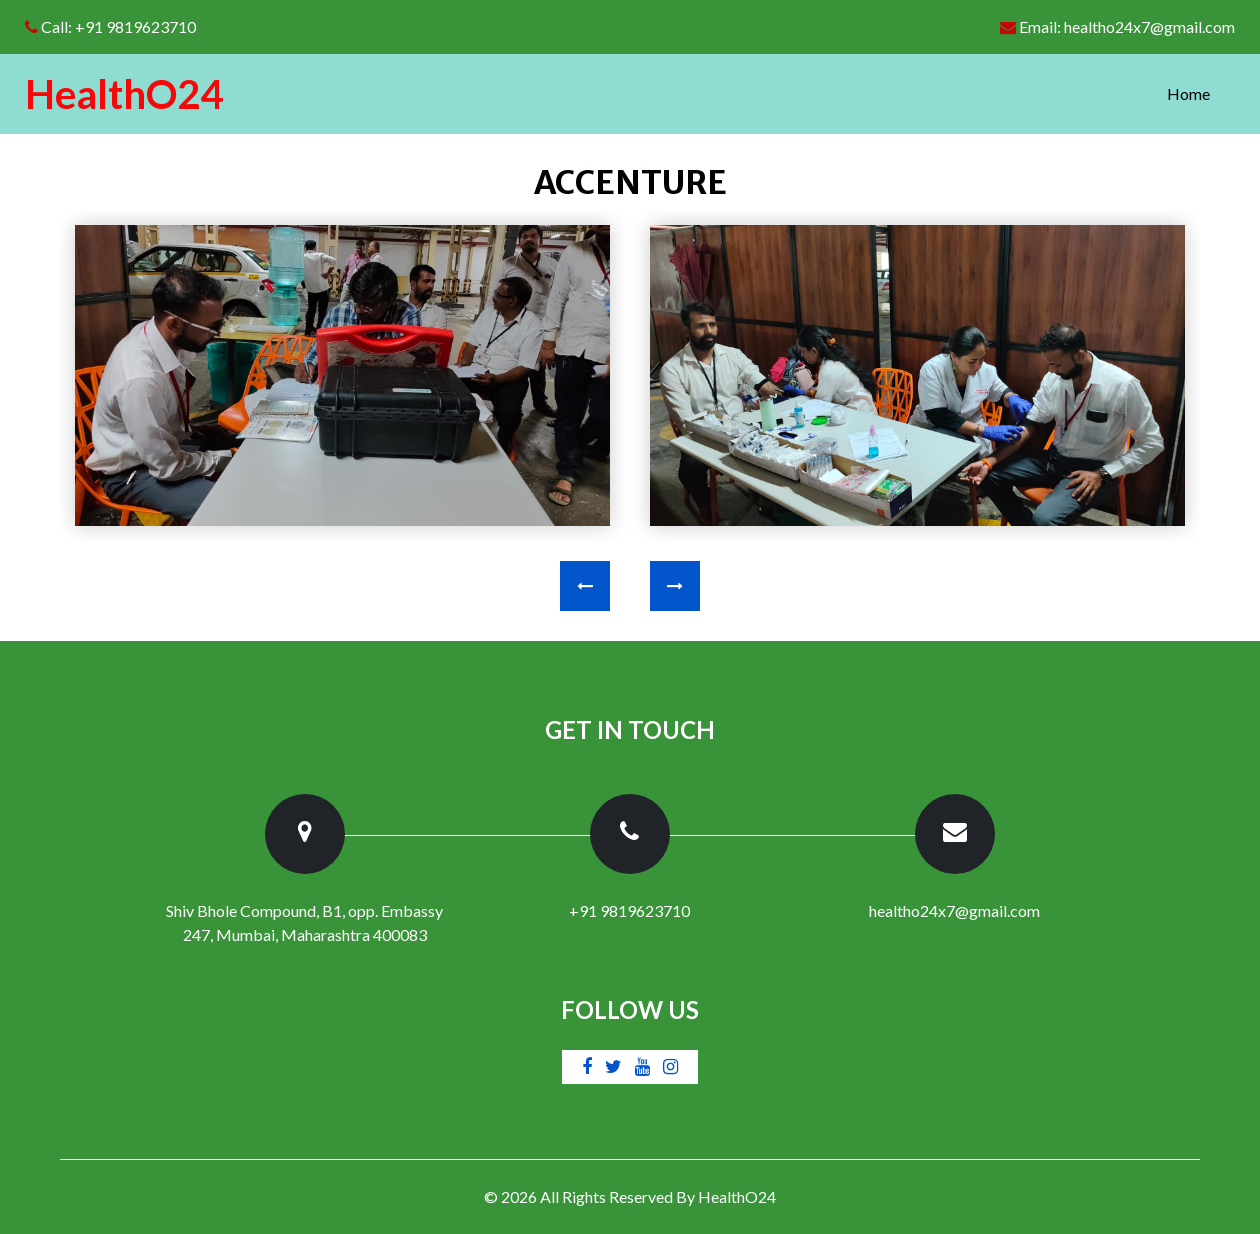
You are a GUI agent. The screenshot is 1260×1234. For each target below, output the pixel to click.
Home (1201, 92)
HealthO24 (737, 1196)
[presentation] (585, 586)
